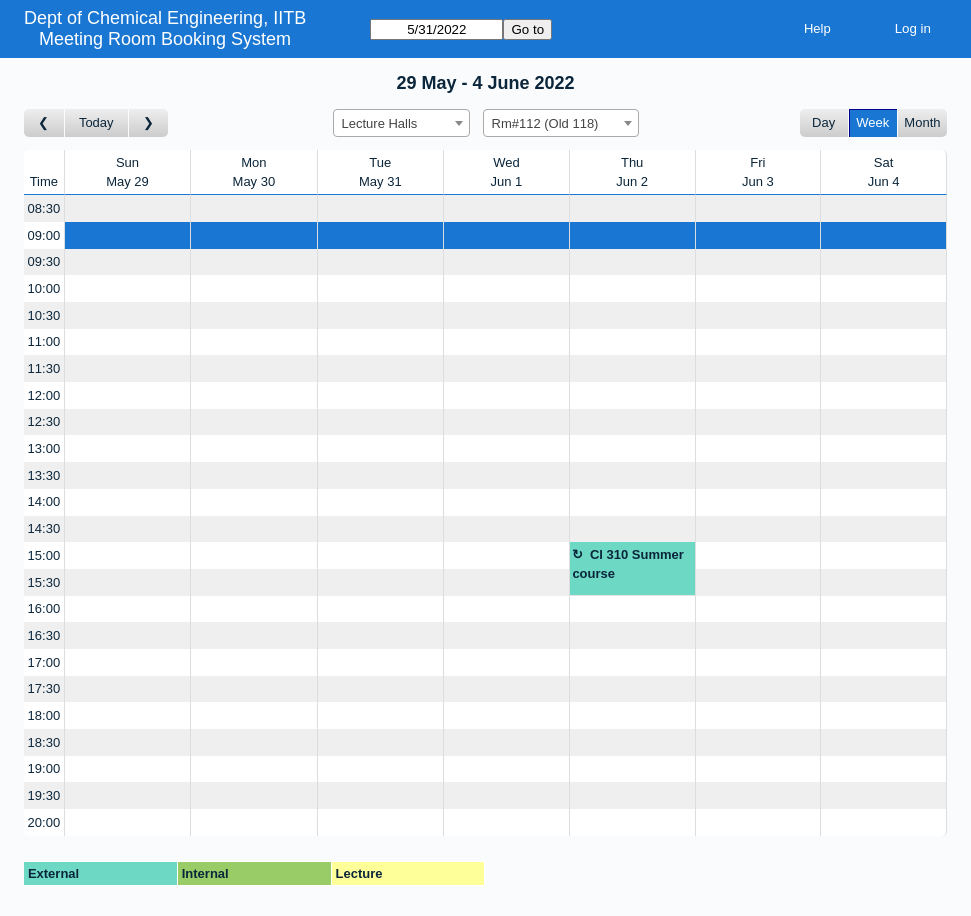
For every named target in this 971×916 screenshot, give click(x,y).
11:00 (44, 341)
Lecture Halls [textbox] (380, 123)
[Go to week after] (149, 123)
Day (823, 122)
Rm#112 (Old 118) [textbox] (545, 123)
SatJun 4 (884, 172)
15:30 (44, 582)
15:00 (44, 555)
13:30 (44, 475)
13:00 (44, 448)
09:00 (44, 235)
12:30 (44, 421)
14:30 (44, 528)
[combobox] (401, 123)
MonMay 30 (254, 172)
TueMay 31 (380, 172)
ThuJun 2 (632, 172)
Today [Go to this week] (96, 122)
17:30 (44, 688)
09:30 (44, 261)
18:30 (44, 742)
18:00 (44, 715)
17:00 (44, 662)
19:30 (44, 795)
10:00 (44, 288)
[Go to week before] (44, 123)
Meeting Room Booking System (165, 39)
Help (817, 28)
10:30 (44, 315)
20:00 (44, 822)
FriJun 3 (758, 172)
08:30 (44, 208)
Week (872, 122)
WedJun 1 (507, 172)
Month (922, 122)
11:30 (44, 368)
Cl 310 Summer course (627, 564)
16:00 (44, 608)
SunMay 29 (127, 172)
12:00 (44, 395)
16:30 (44, 635)
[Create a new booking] (127, 208)
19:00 (44, 768)
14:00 (44, 501)
